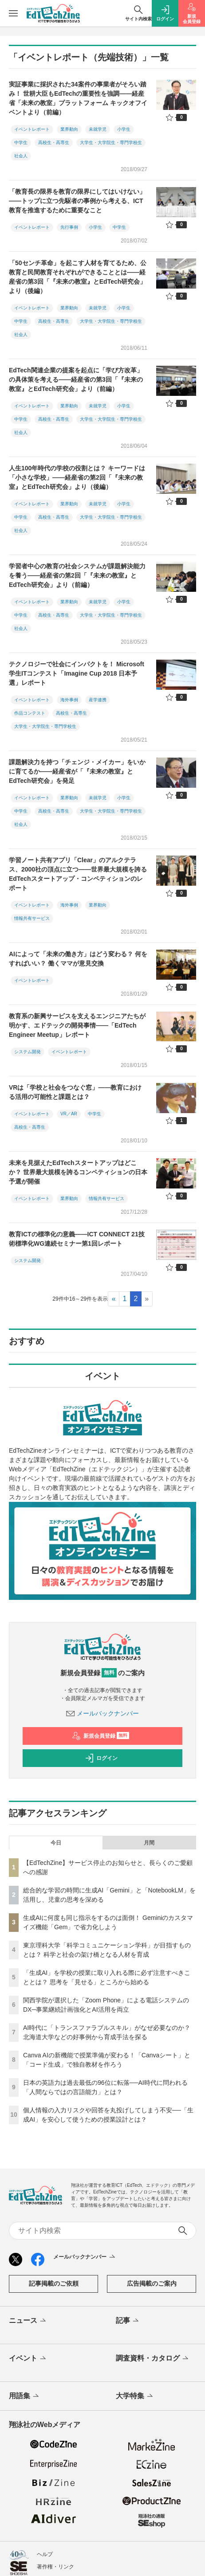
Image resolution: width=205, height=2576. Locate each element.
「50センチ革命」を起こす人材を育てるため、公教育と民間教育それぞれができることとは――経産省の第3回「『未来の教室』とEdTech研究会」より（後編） (77, 276)
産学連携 (97, 699)
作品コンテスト (29, 713)
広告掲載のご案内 (152, 2283)
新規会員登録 (100, 1736)
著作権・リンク (55, 2567)
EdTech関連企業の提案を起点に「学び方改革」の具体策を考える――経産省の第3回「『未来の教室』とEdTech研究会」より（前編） (76, 379)
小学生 (123, 129)
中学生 (21, 142)
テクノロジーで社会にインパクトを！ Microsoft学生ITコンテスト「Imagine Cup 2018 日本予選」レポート (76, 673)
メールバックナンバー (102, 1713)
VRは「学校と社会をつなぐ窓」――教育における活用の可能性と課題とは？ (75, 1092)
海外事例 (69, 699)
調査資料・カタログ (153, 2358)
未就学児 (97, 129)
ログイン (101, 1758)
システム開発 (27, 1051)
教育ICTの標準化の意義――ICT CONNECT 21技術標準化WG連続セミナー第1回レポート (77, 1239)
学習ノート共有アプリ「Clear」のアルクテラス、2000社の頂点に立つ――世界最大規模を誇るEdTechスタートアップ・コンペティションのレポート (78, 873)
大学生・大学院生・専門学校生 (111, 142)
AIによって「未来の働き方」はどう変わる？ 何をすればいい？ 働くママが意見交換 (78, 958)
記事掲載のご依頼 (54, 2283)
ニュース (28, 2321)
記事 (128, 2321)
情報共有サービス (32, 918)
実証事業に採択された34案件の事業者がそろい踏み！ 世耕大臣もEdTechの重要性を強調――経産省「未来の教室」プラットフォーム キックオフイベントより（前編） (78, 98)
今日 (56, 1843)
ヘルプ (45, 2554)
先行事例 (69, 227)
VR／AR (68, 1113)
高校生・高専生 (53, 142)
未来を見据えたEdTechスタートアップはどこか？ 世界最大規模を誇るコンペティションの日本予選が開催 (78, 1172)
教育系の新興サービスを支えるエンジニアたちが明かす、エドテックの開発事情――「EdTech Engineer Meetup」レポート (77, 1025)
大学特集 (135, 2396)
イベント (28, 2358)
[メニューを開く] (13, 13)
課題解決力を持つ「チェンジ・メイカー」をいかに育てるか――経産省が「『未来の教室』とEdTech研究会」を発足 (77, 771)
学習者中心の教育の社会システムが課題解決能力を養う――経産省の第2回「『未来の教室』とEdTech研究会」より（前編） (77, 575)
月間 (149, 1843)
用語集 (24, 2396)
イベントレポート (32, 129)
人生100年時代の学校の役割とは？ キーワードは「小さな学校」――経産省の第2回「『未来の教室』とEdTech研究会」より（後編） (77, 477)
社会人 (21, 155)
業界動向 (69, 129)
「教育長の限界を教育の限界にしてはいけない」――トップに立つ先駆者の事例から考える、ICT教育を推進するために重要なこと (77, 201)
